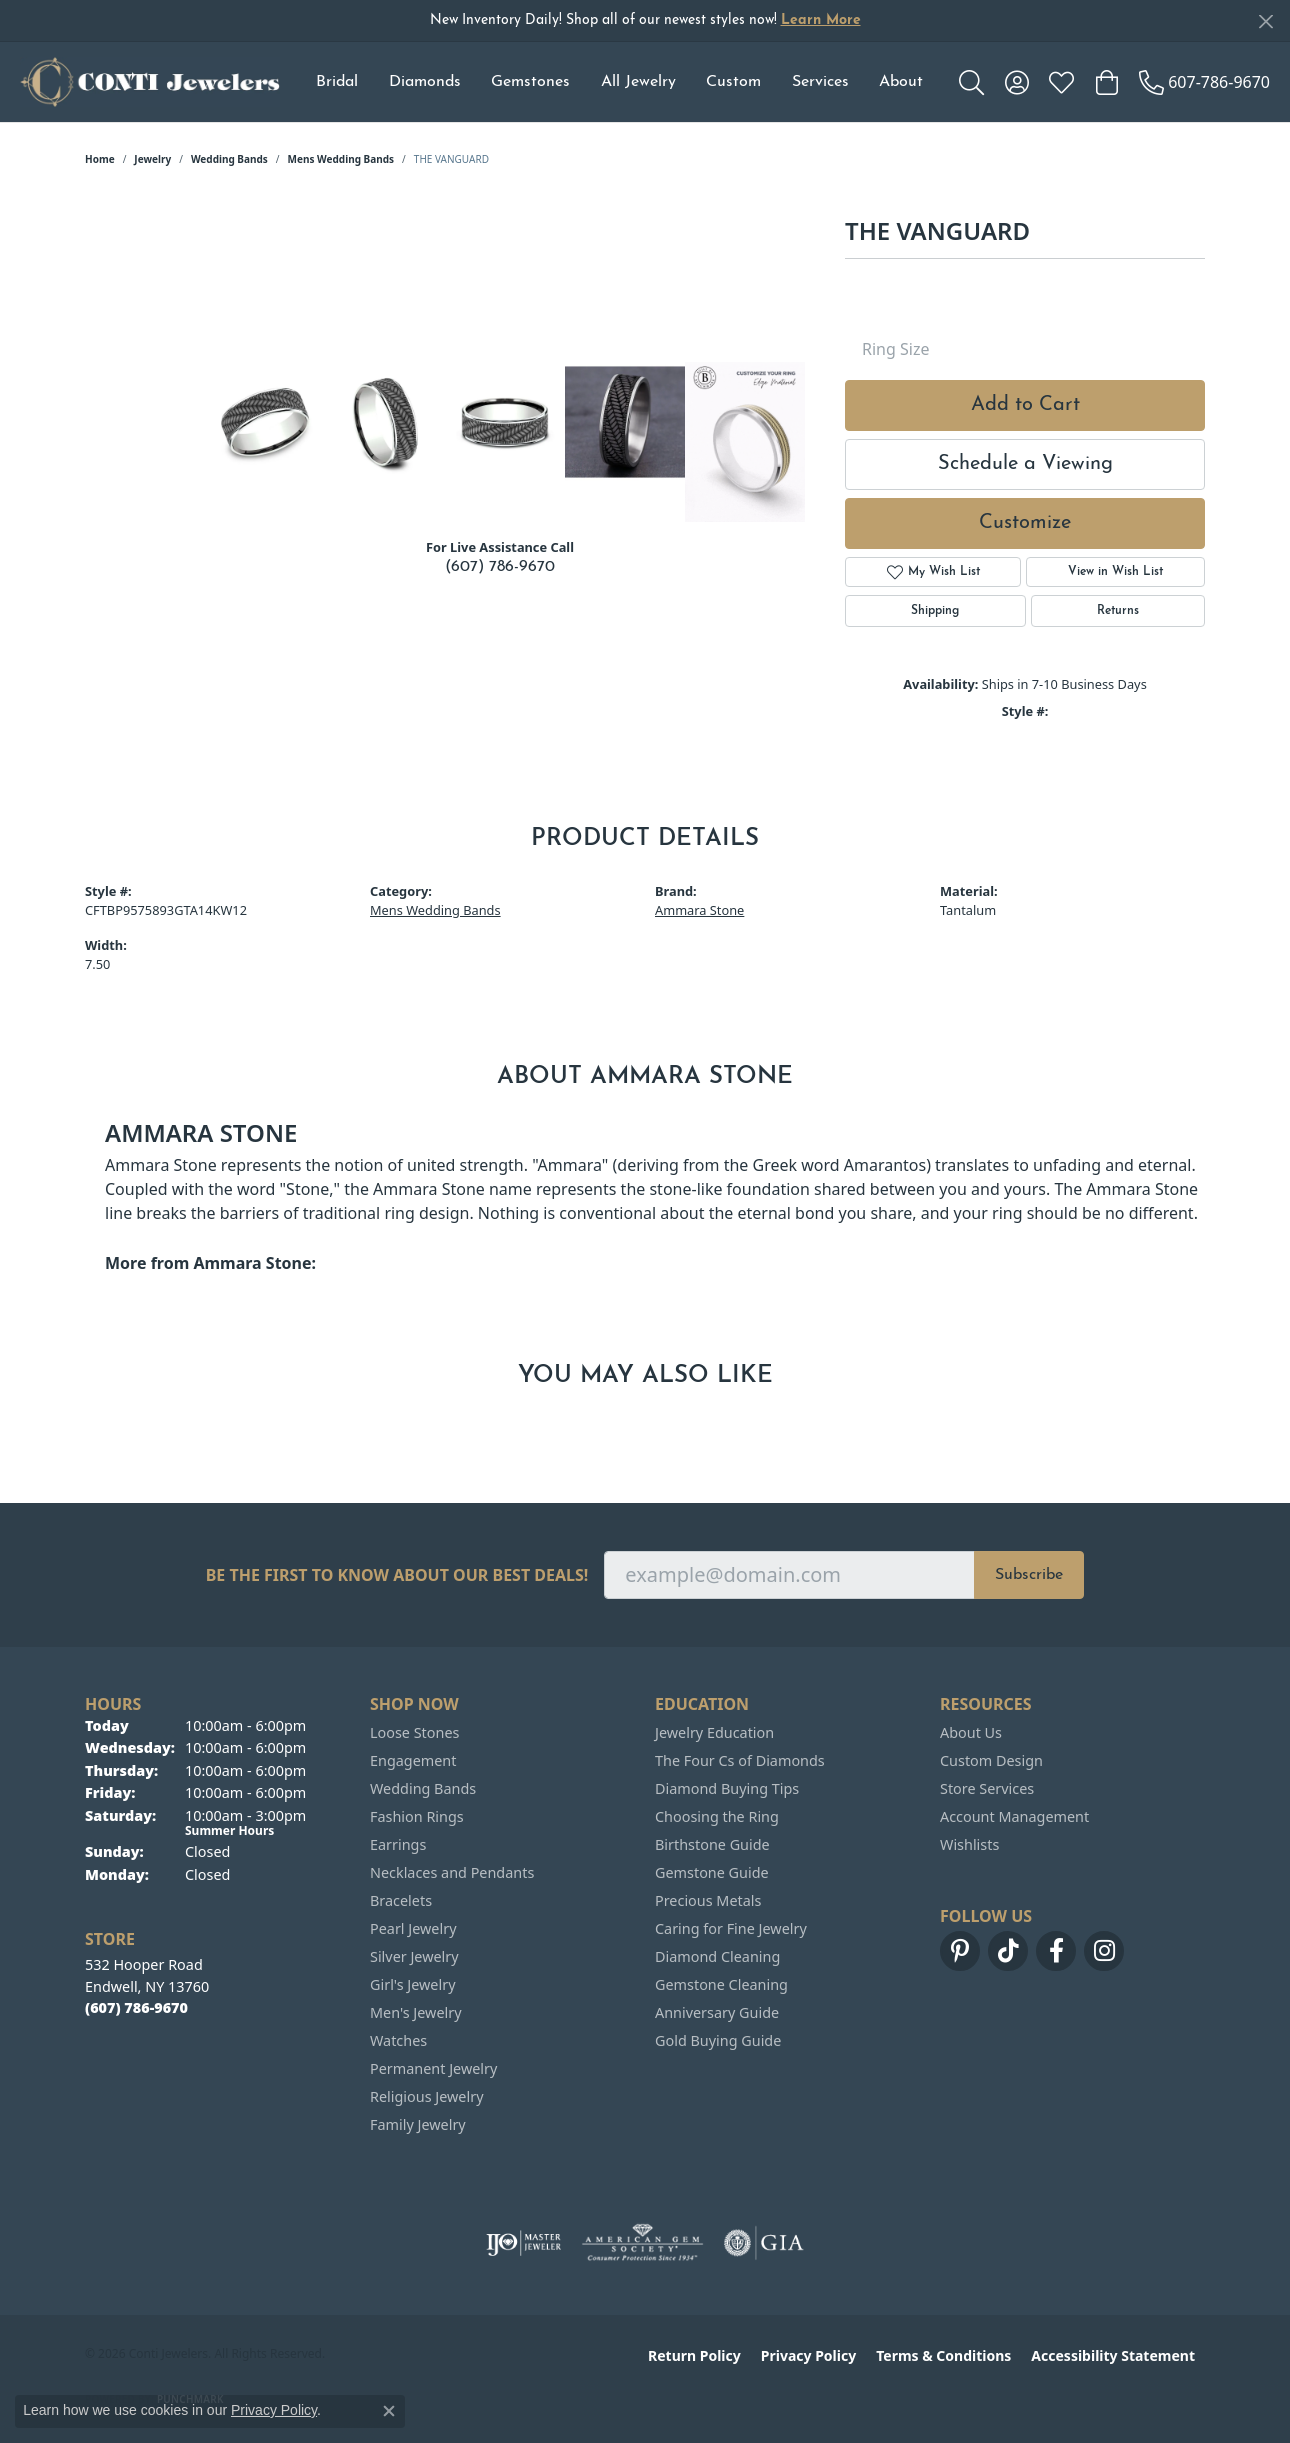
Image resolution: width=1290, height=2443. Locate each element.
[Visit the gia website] (764, 2243)
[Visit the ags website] (642, 2243)
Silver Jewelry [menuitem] (414, 1956)
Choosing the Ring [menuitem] (717, 1816)
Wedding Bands (229, 159)
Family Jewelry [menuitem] (418, 2124)
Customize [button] (1025, 523)
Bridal (337, 82)
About (901, 82)
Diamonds (425, 82)
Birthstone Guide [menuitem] (712, 1844)
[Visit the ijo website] (523, 2243)
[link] (1204, 82)
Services (820, 82)
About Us (971, 1732)
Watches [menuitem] (398, 2040)
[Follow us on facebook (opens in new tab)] (1056, 1951)
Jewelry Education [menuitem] (714, 1732)
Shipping (935, 611)
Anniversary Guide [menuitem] (717, 2012)
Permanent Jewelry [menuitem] (433, 2068)
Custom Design (991, 1760)
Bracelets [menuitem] (401, 1900)
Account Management (1014, 1816)
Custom (733, 82)
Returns (1118, 611)
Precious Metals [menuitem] (708, 1900)
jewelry (152, 159)
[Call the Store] (136, 2007)
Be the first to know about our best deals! (397, 1575)
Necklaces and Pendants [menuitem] (452, 1872)
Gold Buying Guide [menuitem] (718, 2040)
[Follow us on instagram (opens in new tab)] (1104, 1951)
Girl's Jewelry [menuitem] (412, 1984)
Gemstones (530, 82)
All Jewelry (638, 82)
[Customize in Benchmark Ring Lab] (745, 442)
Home (100, 159)
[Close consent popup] (389, 2411)
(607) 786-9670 (500, 567)
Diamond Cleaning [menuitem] (717, 1956)
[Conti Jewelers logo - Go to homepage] (150, 82)
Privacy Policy (808, 2355)
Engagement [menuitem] (413, 1760)
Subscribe (1029, 1575)
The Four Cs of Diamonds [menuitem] (740, 1760)
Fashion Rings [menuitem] (417, 1816)
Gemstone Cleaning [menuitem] (721, 1984)
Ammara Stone (699, 910)
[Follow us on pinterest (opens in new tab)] (960, 1951)
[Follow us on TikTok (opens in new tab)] (1008, 1951)
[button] (971, 82)
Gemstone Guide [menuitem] (712, 1872)
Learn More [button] (821, 20)
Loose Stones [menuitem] (414, 1732)
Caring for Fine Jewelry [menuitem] (731, 1928)
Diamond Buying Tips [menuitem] (727, 1788)
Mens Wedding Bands (341, 159)
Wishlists (969, 1844)
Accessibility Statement (1113, 2355)
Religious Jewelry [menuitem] (426, 2096)
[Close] (1265, 21)
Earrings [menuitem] (398, 1844)
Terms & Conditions (943, 2355)
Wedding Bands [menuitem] (423, 1788)
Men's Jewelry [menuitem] (416, 2012)
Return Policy (694, 2355)
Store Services (987, 1788)
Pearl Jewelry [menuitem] (413, 1928)
